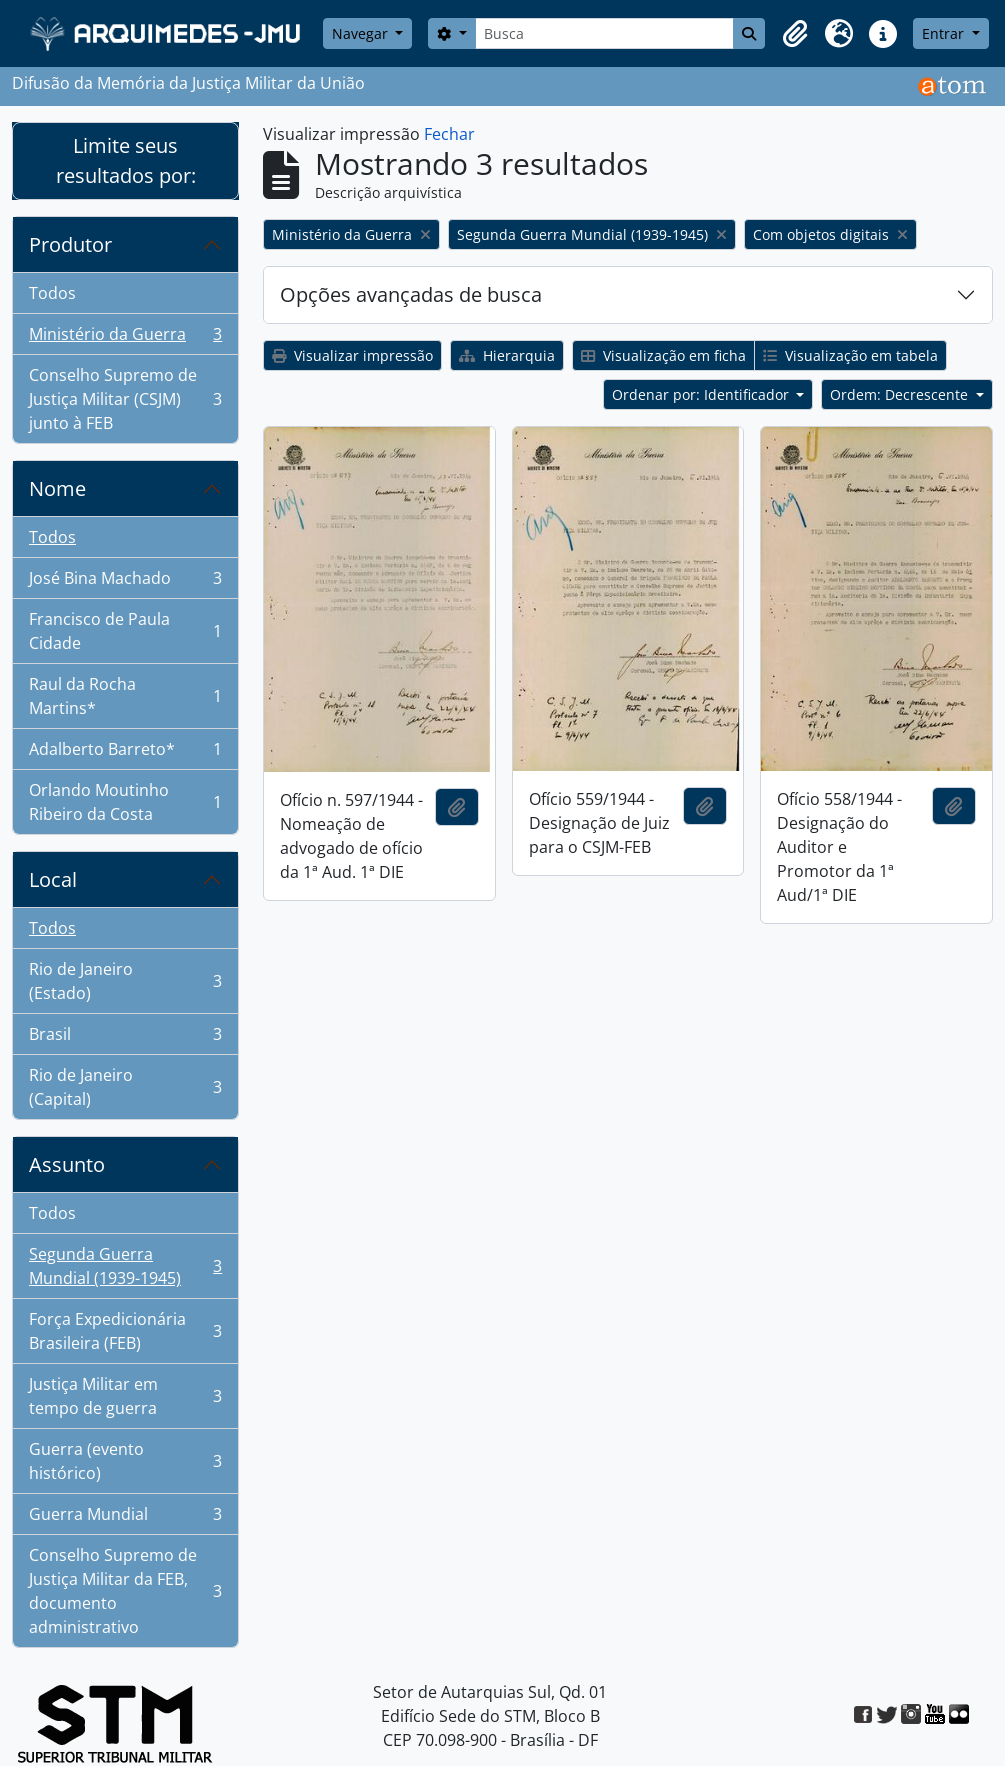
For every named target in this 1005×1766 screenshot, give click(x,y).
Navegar (362, 33)
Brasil (125, 1038)
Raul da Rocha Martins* (125, 696)
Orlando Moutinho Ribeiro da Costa (125, 802)
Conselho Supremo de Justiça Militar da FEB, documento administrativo (125, 1591)
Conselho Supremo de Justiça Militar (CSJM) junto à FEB (125, 399)
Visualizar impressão (352, 355)
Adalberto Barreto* (125, 753)
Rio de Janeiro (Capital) (125, 1087)
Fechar (449, 134)
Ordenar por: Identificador (702, 394)
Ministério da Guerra (125, 338)
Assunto (67, 1164)
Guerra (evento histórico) (125, 1461)
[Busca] (605, 33)
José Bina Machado (125, 582)
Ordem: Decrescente (901, 394)
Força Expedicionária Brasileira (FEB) (125, 1331)
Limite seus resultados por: (126, 160)
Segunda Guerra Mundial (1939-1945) (125, 1266)
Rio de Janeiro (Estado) (125, 981)
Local (53, 879)
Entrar (945, 33)
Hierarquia (507, 355)
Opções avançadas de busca (411, 294)
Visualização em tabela (850, 355)
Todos (52, 293)
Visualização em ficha (663, 355)
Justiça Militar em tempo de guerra (125, 1396)
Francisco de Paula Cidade (125, 631)
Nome (57, 488)
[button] (795, 34)
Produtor (70, 244)
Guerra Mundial (125, 1518)
